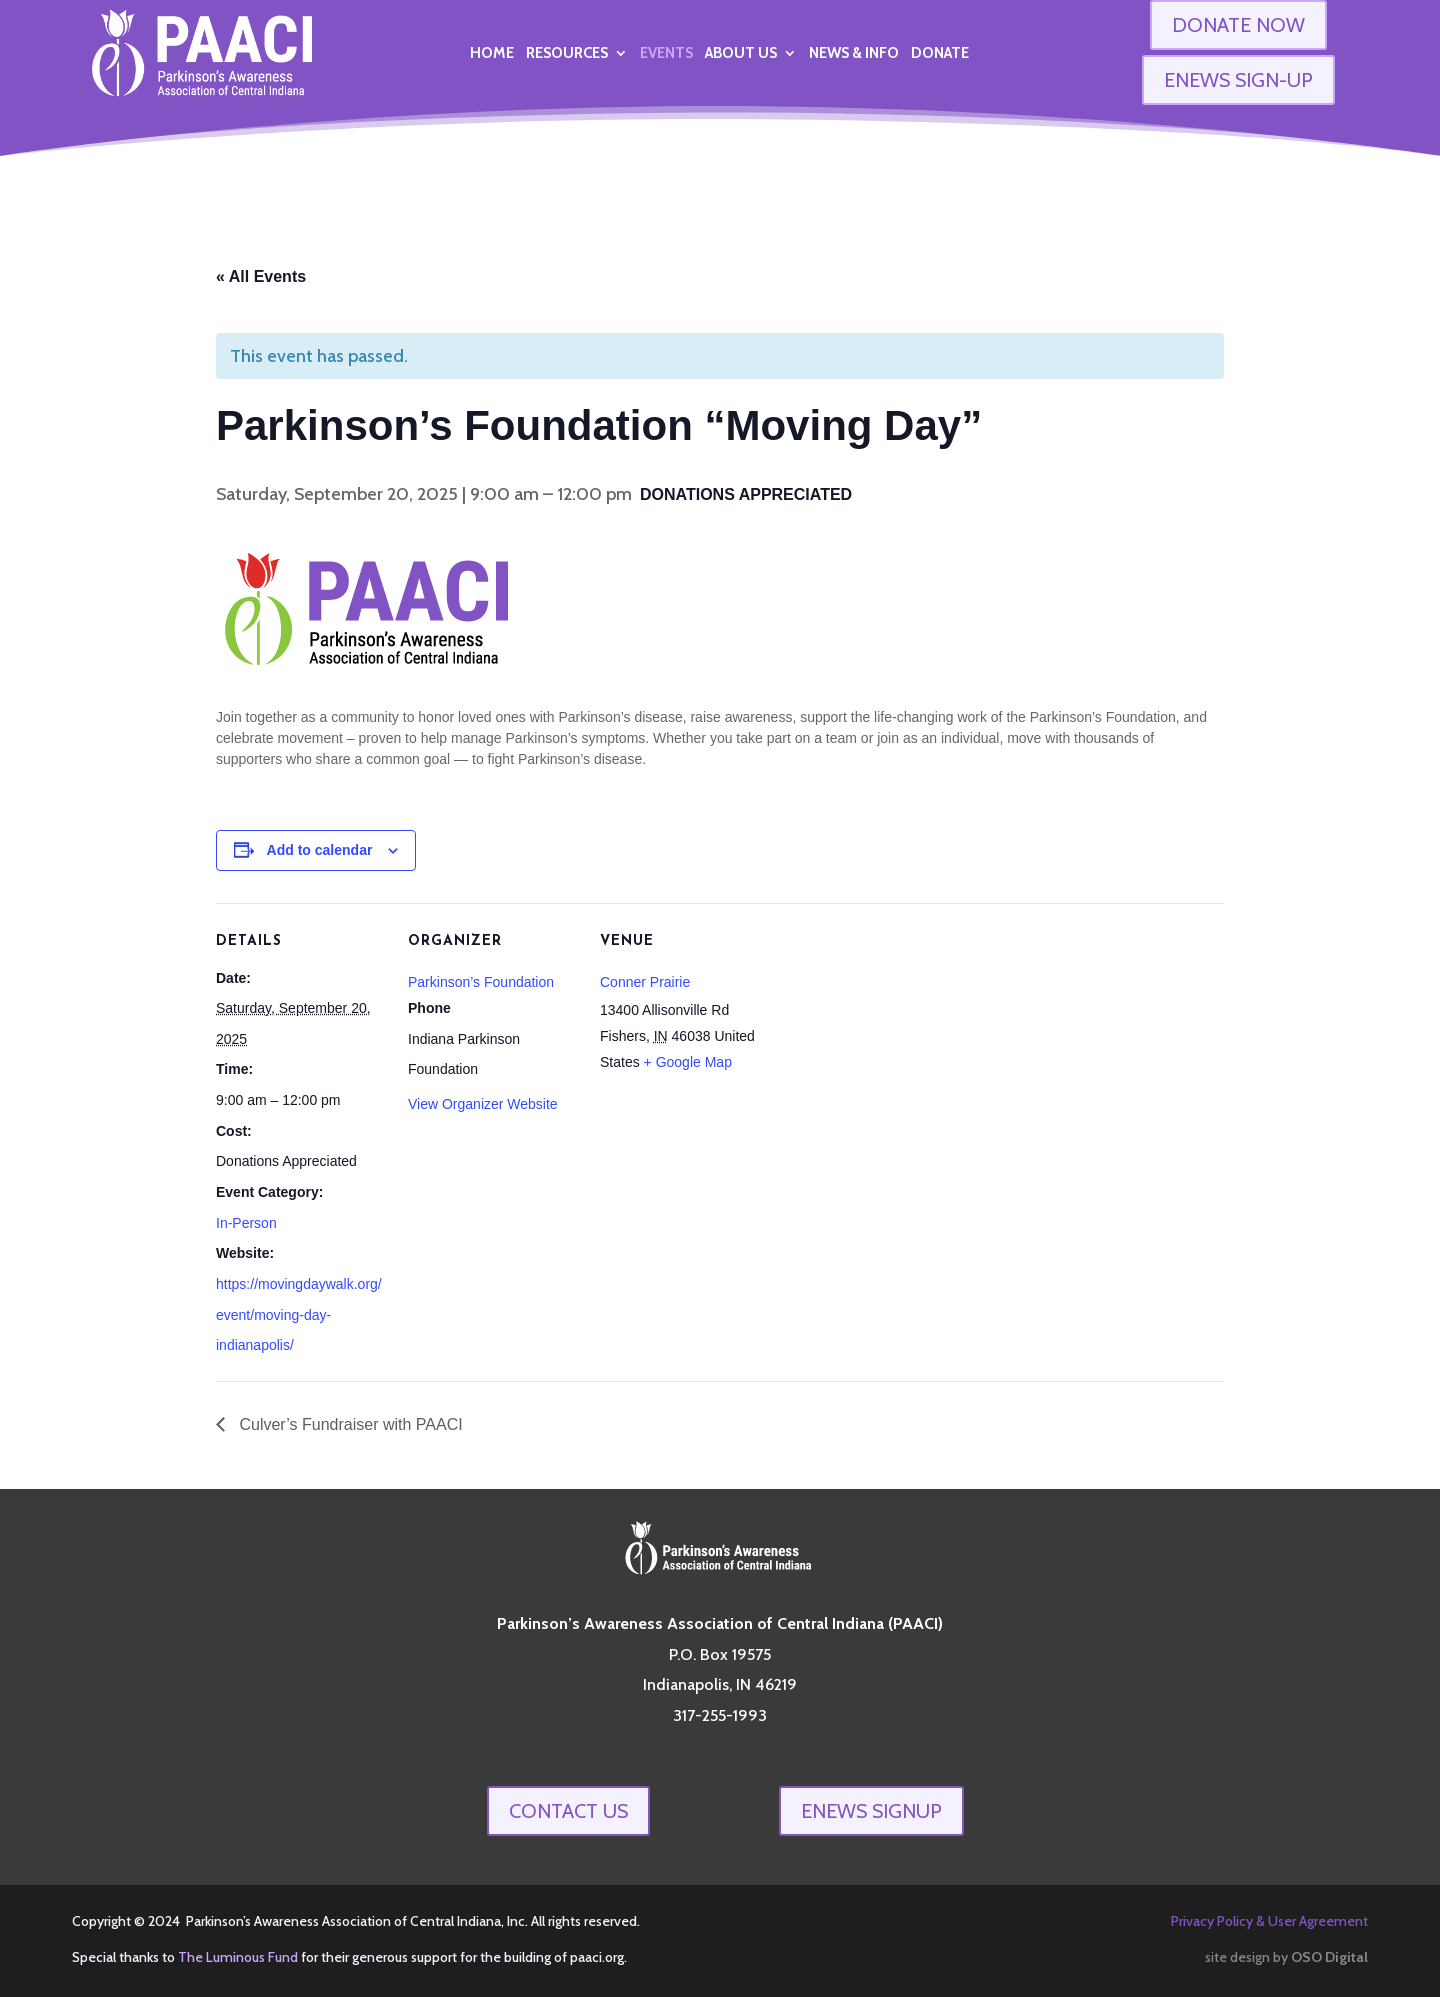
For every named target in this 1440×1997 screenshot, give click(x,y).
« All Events (261, 276)
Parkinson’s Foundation (481, 982)
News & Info (854, 54)
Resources (567, 54)
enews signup (871, 1811)
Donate (940, 54)
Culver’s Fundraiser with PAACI (349, 1424)
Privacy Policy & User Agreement (1269, 1921)
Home (492, 54)
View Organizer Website (483, 1104)
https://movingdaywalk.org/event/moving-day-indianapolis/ (299, 1314)
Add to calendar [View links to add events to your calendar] (320, 850)
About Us (741, 54)
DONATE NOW (1238, 25)
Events (666, 54)
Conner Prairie (645, 982)
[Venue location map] (897, 1040)
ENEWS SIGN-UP (1238, 80)
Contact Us (568, 1811)
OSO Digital (1329, 1957)
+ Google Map (688, 1062)
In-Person (246, 1223)
